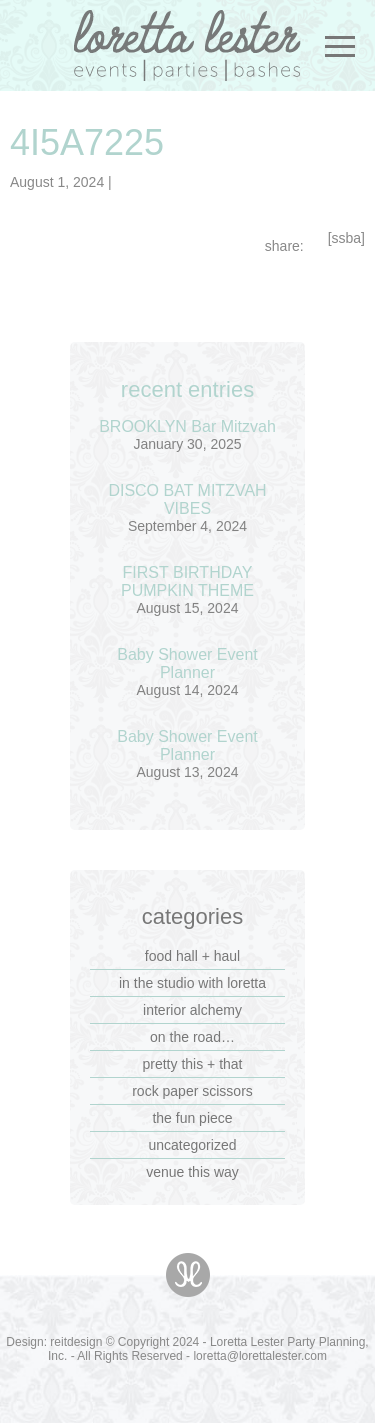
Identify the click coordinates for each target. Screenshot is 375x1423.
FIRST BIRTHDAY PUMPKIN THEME (187, 581)
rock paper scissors (192, 1091)
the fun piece (192, 1118)
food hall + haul (192, 956)
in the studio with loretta (192, 983)
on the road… (192, 1037)
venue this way (192, 1172)
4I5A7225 (87, 142)
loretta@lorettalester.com (260, 1356)
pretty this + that (193, 1064)
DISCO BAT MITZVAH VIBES (187, 499)
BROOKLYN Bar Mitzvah (187, 426)
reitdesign (76, 1342)
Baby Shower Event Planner (187, 663)
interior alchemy (192, 1010)
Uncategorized (193, 1145)
